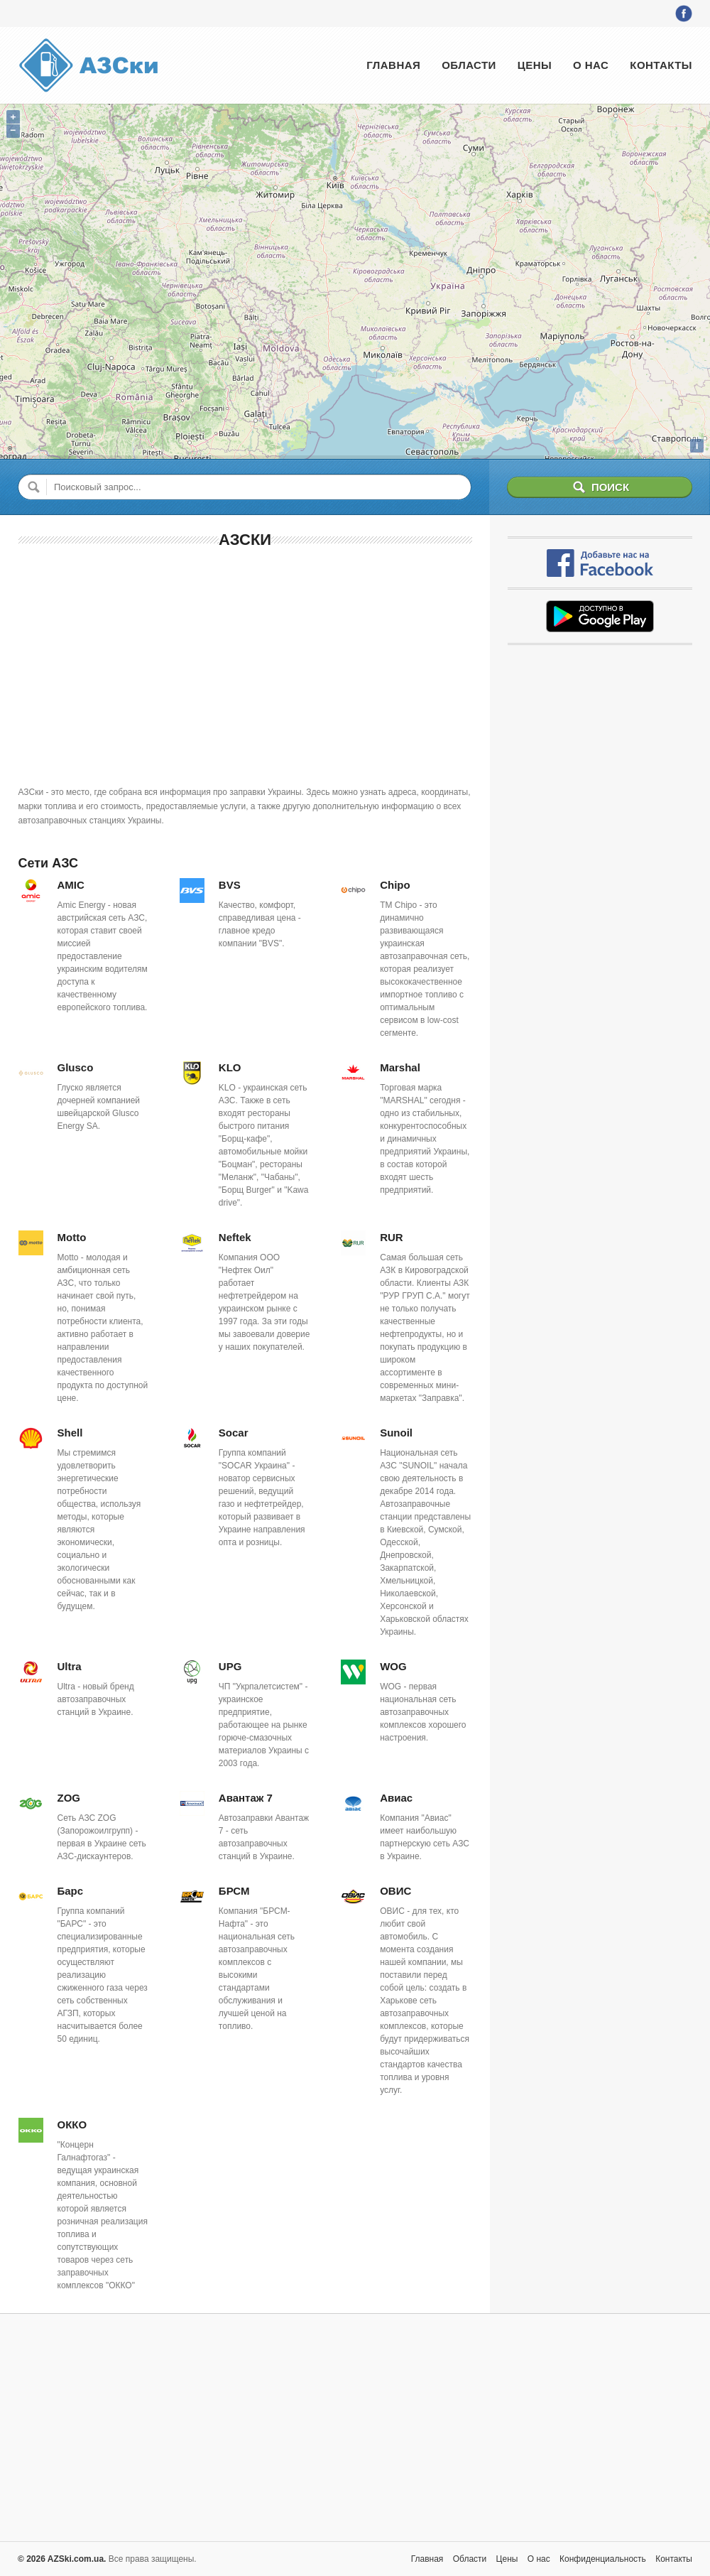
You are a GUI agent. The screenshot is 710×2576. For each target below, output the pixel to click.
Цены (535, 65)
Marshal (400, 1067)
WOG (393, 1666)
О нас (590, 65)
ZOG (69, 1798)
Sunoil (396, 1433)
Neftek (235, 1237)
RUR (391, 1237)
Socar (233, 1433)
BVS (230, 885)
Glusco (76, 1067)
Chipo (395, 885)
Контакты (661, 65)
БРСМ (234, 1891)
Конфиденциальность (602, 2559)
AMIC (71, 885)
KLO (230, 1067)
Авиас (396, 1798)
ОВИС (395, 1891)
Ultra (70, 1666)
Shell (70, 1433)
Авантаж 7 (246, 1798)
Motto (72, 1237)
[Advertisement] (245, 664)
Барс (71, 1891)
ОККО (72, 2124)
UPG (230, 1666)
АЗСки (245, 539)
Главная (393, 65)
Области (469, 65)
